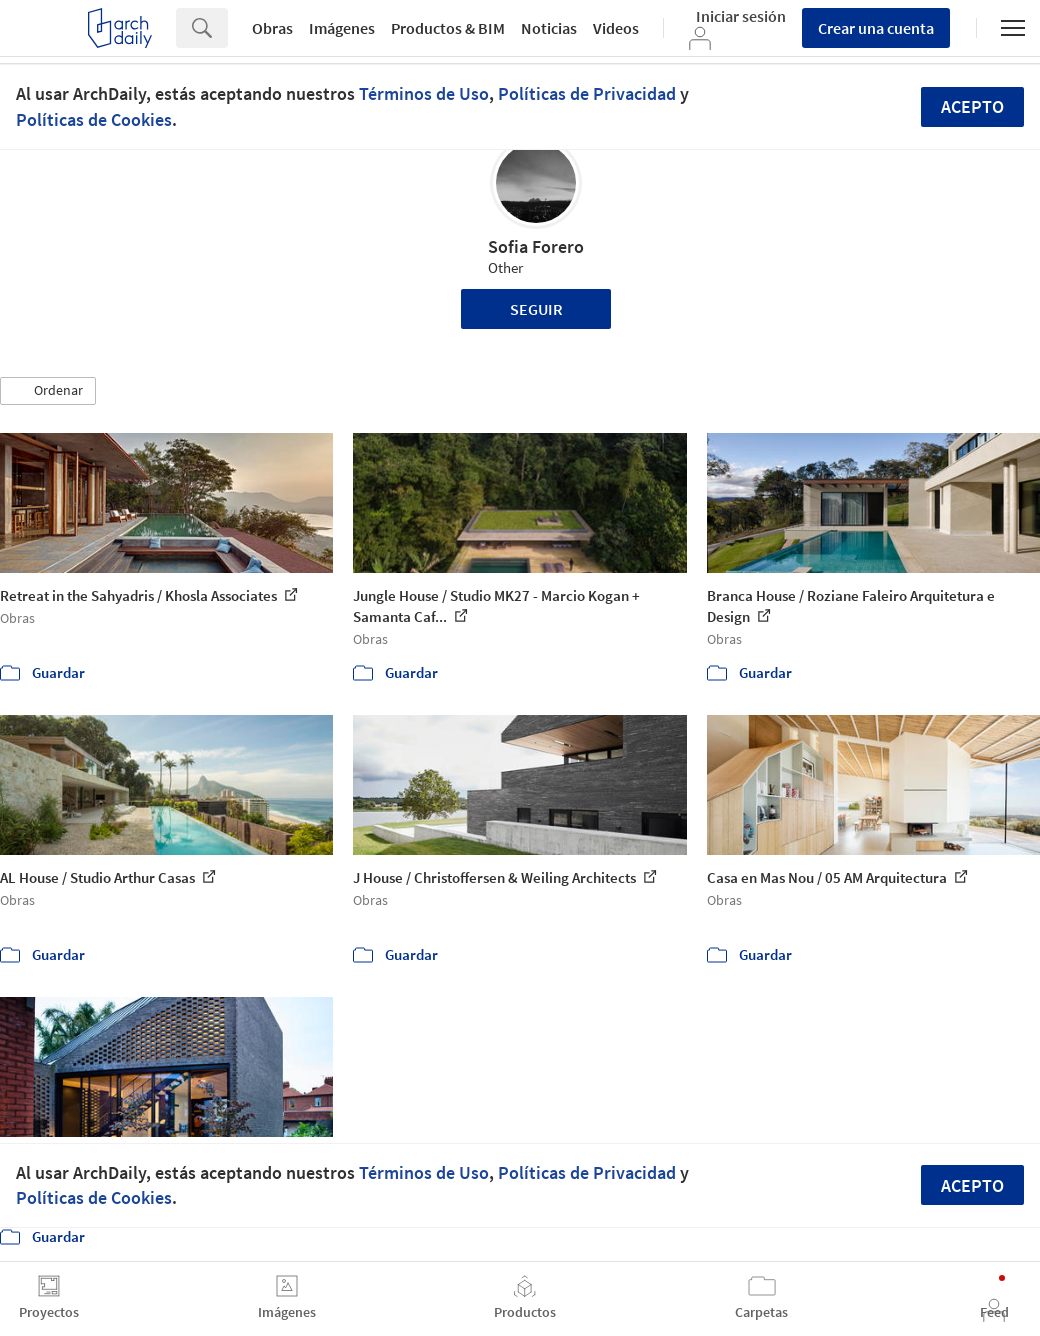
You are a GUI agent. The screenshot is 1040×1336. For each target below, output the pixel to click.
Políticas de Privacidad (587, 93)
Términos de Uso (424, 93)
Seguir (536, 309)
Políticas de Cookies (94, 119)
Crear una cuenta (876, 28)
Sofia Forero (536, 246)
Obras (272, 28)
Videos (616, 28)
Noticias (549, 28)
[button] (48, 391)
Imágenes (342, 28)
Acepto (972, 106)
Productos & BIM (448, 28)
